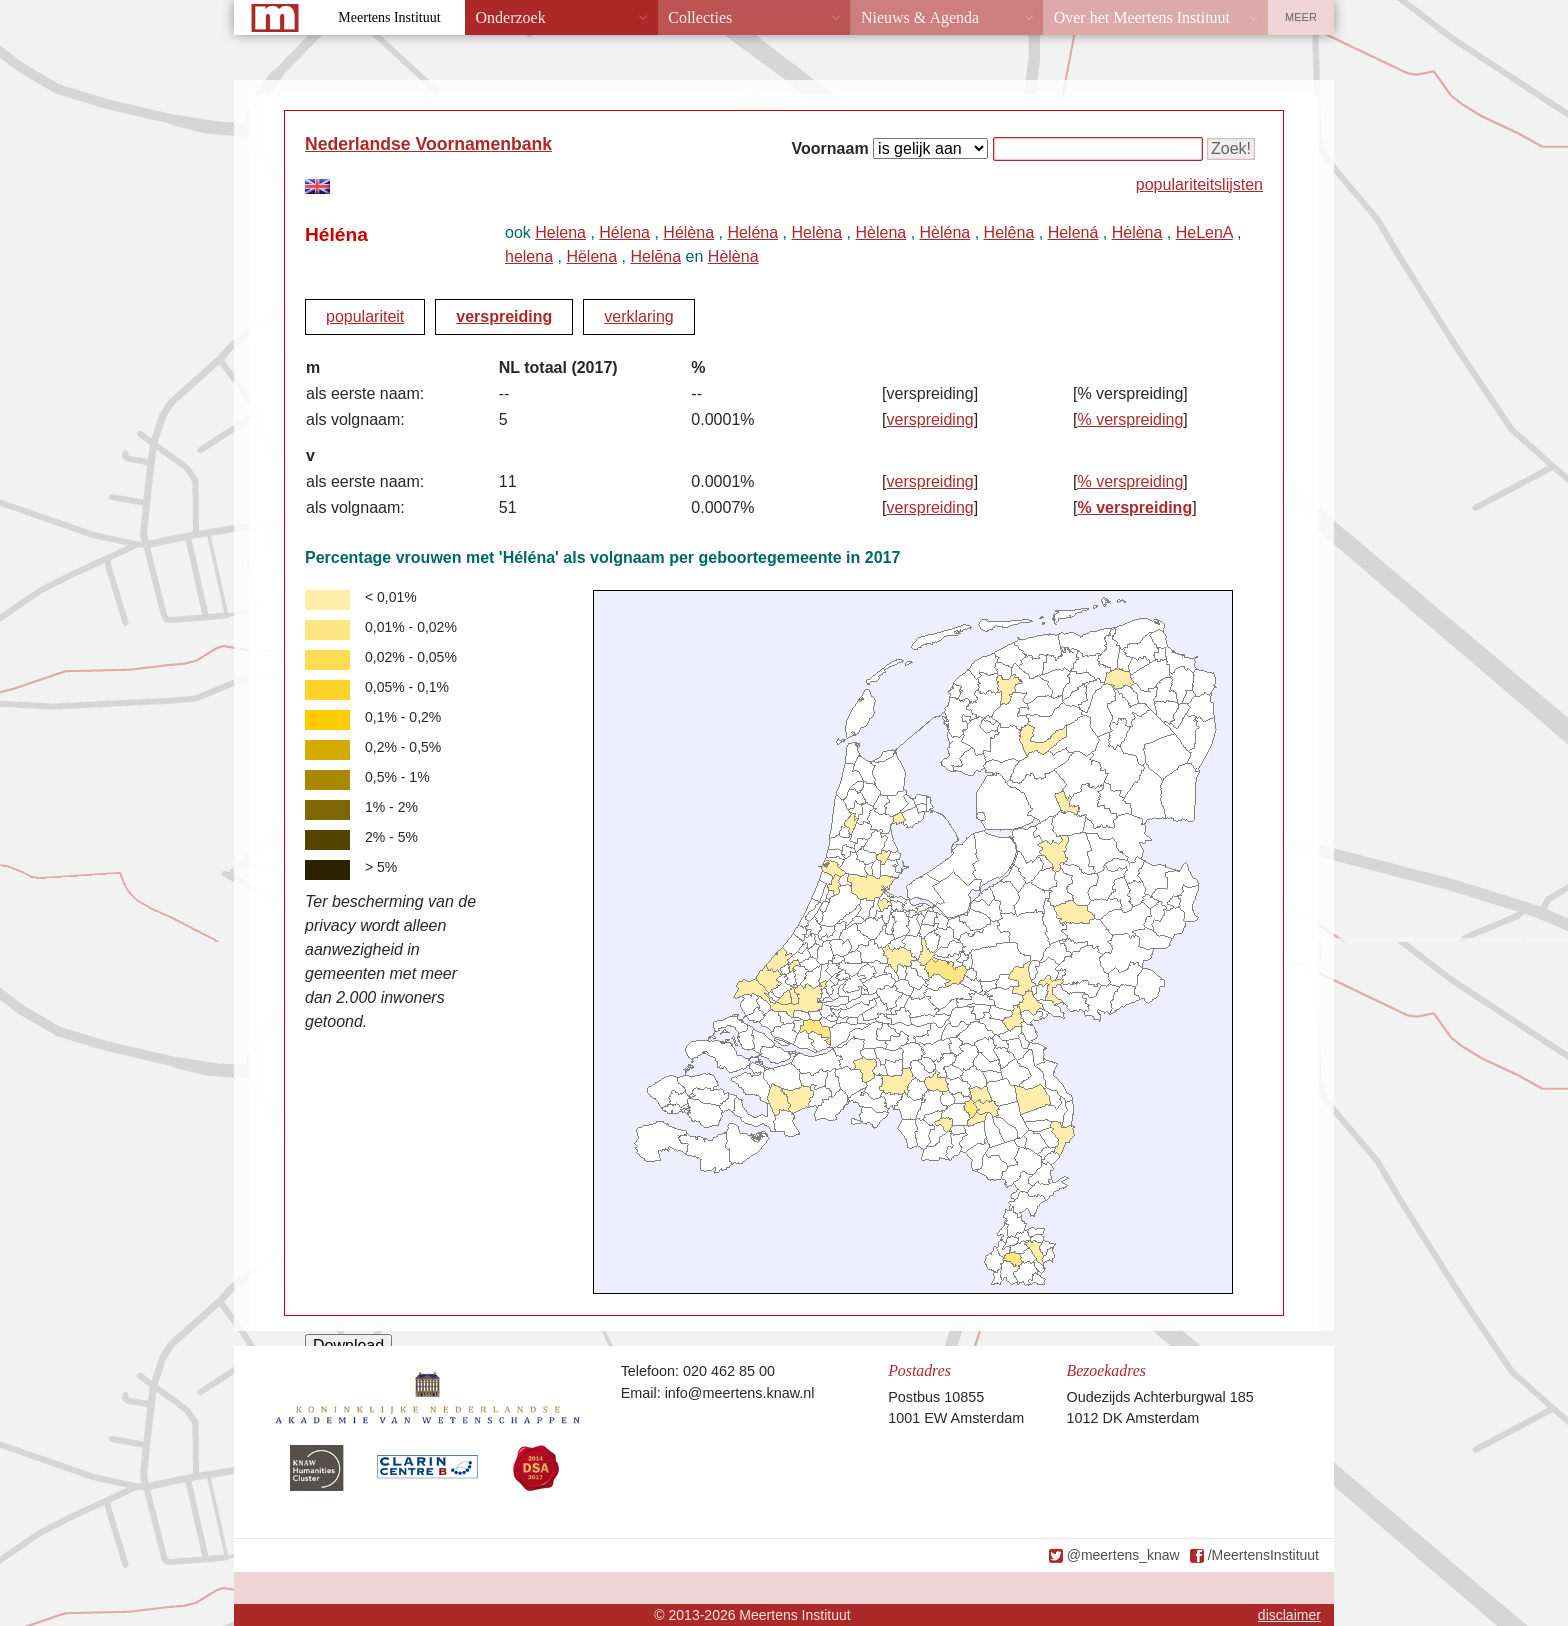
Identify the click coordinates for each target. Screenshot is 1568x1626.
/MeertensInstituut (1263, 1555)
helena (529, 256)
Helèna (816, 232)
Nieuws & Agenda (920, 17)
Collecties (700, 17)
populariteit (365, 316)
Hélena (624, 232)
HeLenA (1204, 232)
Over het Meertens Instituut (1142, 17)
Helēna (655, 256)
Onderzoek (511, 17)
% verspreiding (1130, 419)
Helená (1073, 232)
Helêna (1009, 232)
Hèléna (945, 232)
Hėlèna (1137, 232)
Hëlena (591, 256)
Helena (560, 232)
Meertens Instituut (389, 17)
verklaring (638, 316)
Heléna (752, 232)
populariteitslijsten (1199, 184)
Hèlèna (733, 256)
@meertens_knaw (1123, 1555)
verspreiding (504, 316)
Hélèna (688, 232)
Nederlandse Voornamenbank (428, 144)
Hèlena (880, 232)
